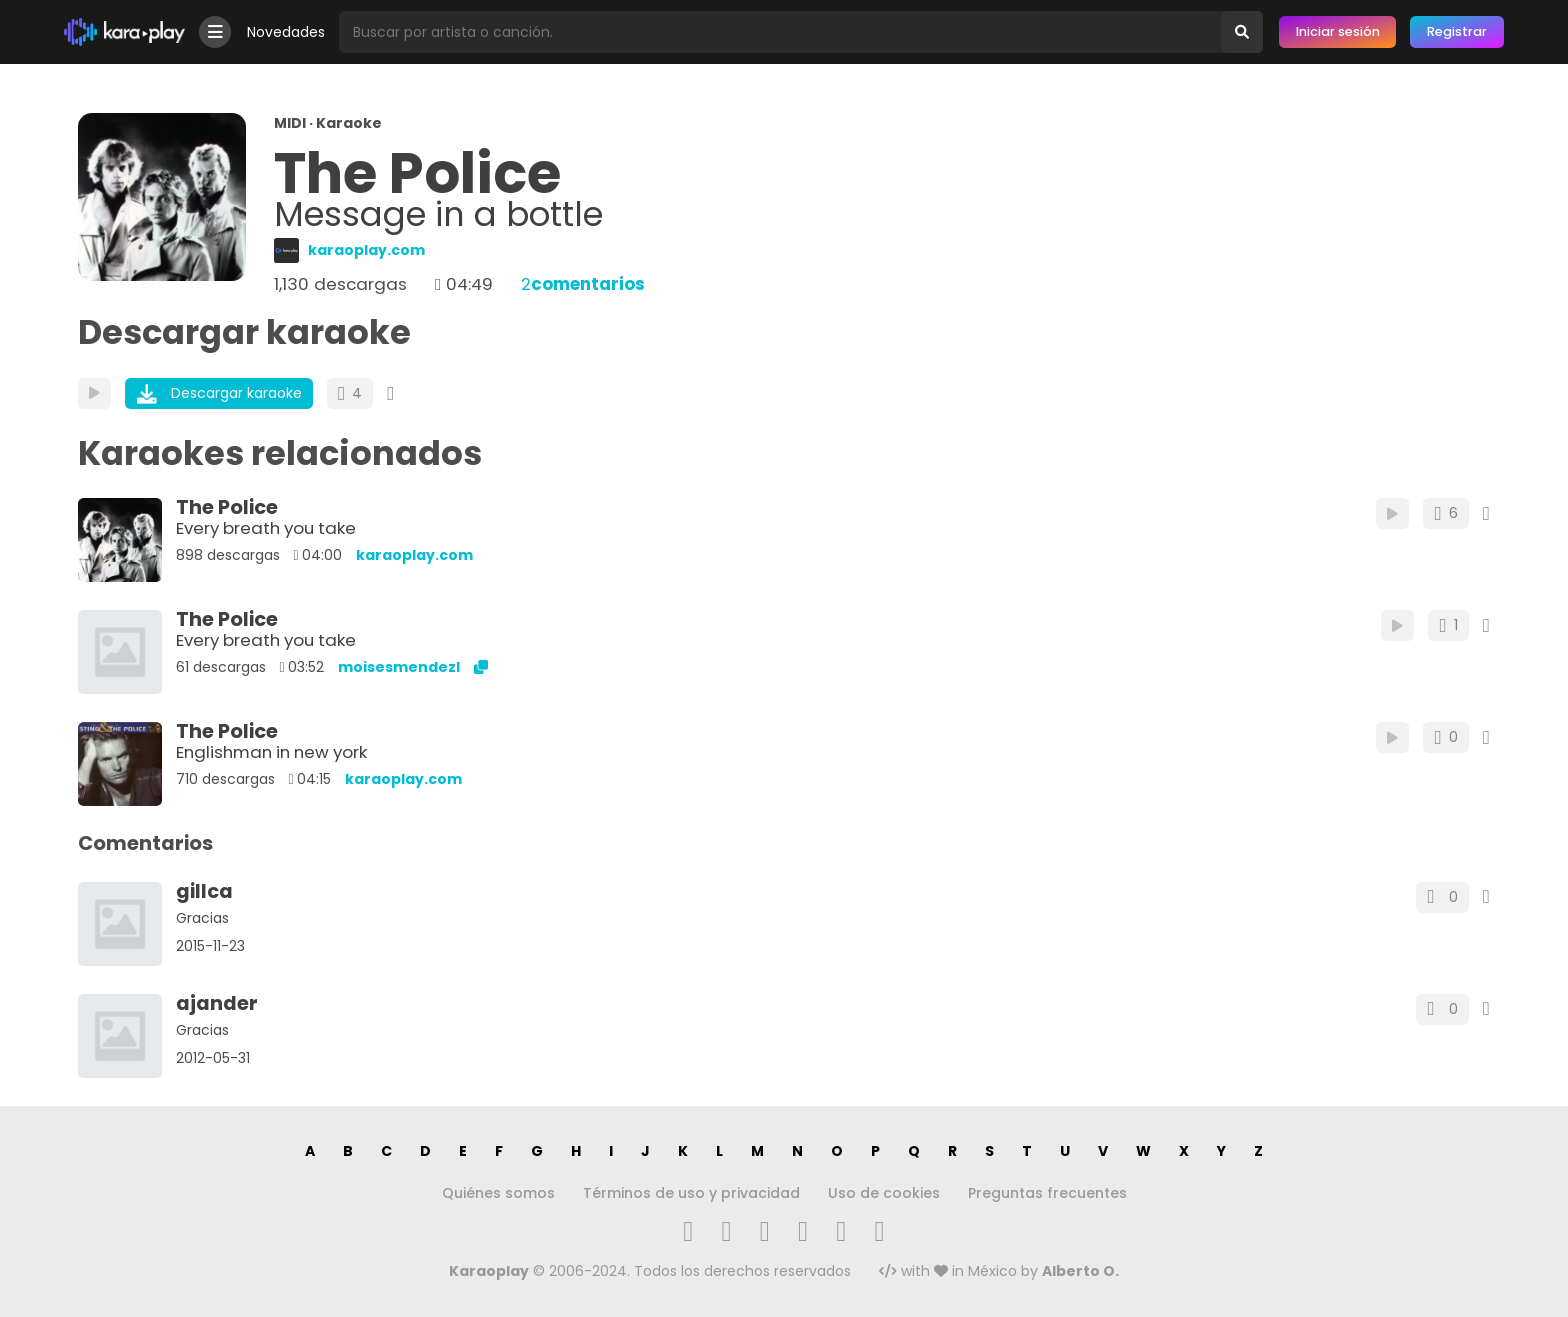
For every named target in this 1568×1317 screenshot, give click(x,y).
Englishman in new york (271, 752)
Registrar (1457, 31)
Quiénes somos (498, 1193)
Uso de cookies (884, 1193)
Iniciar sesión (1338, 31)
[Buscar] (1242, 32)
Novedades (286, 32)
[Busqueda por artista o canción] (780, 32)
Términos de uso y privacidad (691, 1193)
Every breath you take (266, 528)
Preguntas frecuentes (1047, 1193)
